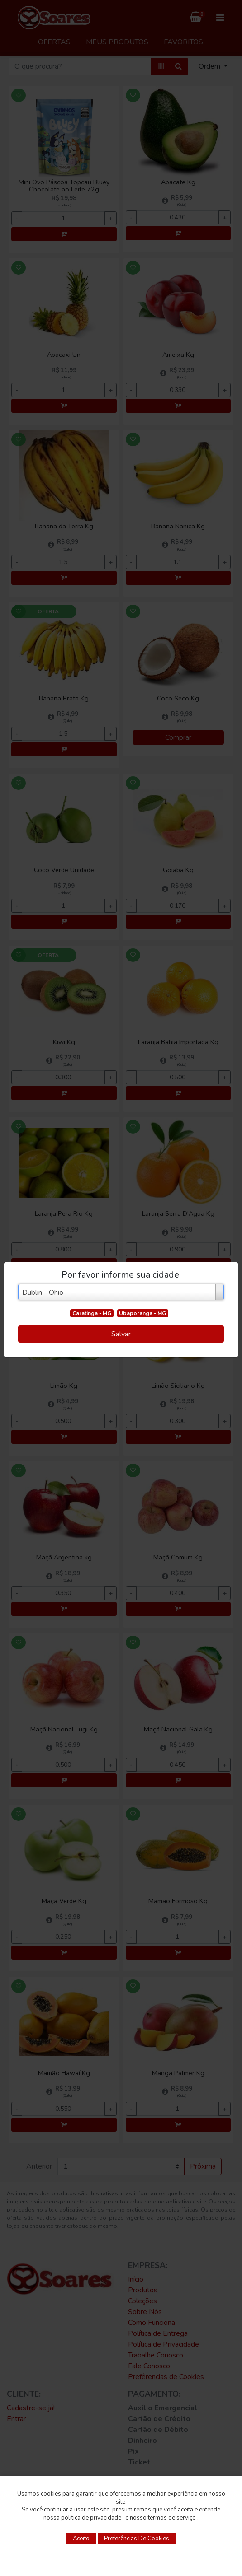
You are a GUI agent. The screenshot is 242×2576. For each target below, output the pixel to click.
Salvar (121, 1334)
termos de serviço (172, 2518)
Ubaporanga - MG (142, 1313)
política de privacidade (92, 2518)
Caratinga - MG (91, 1313)
